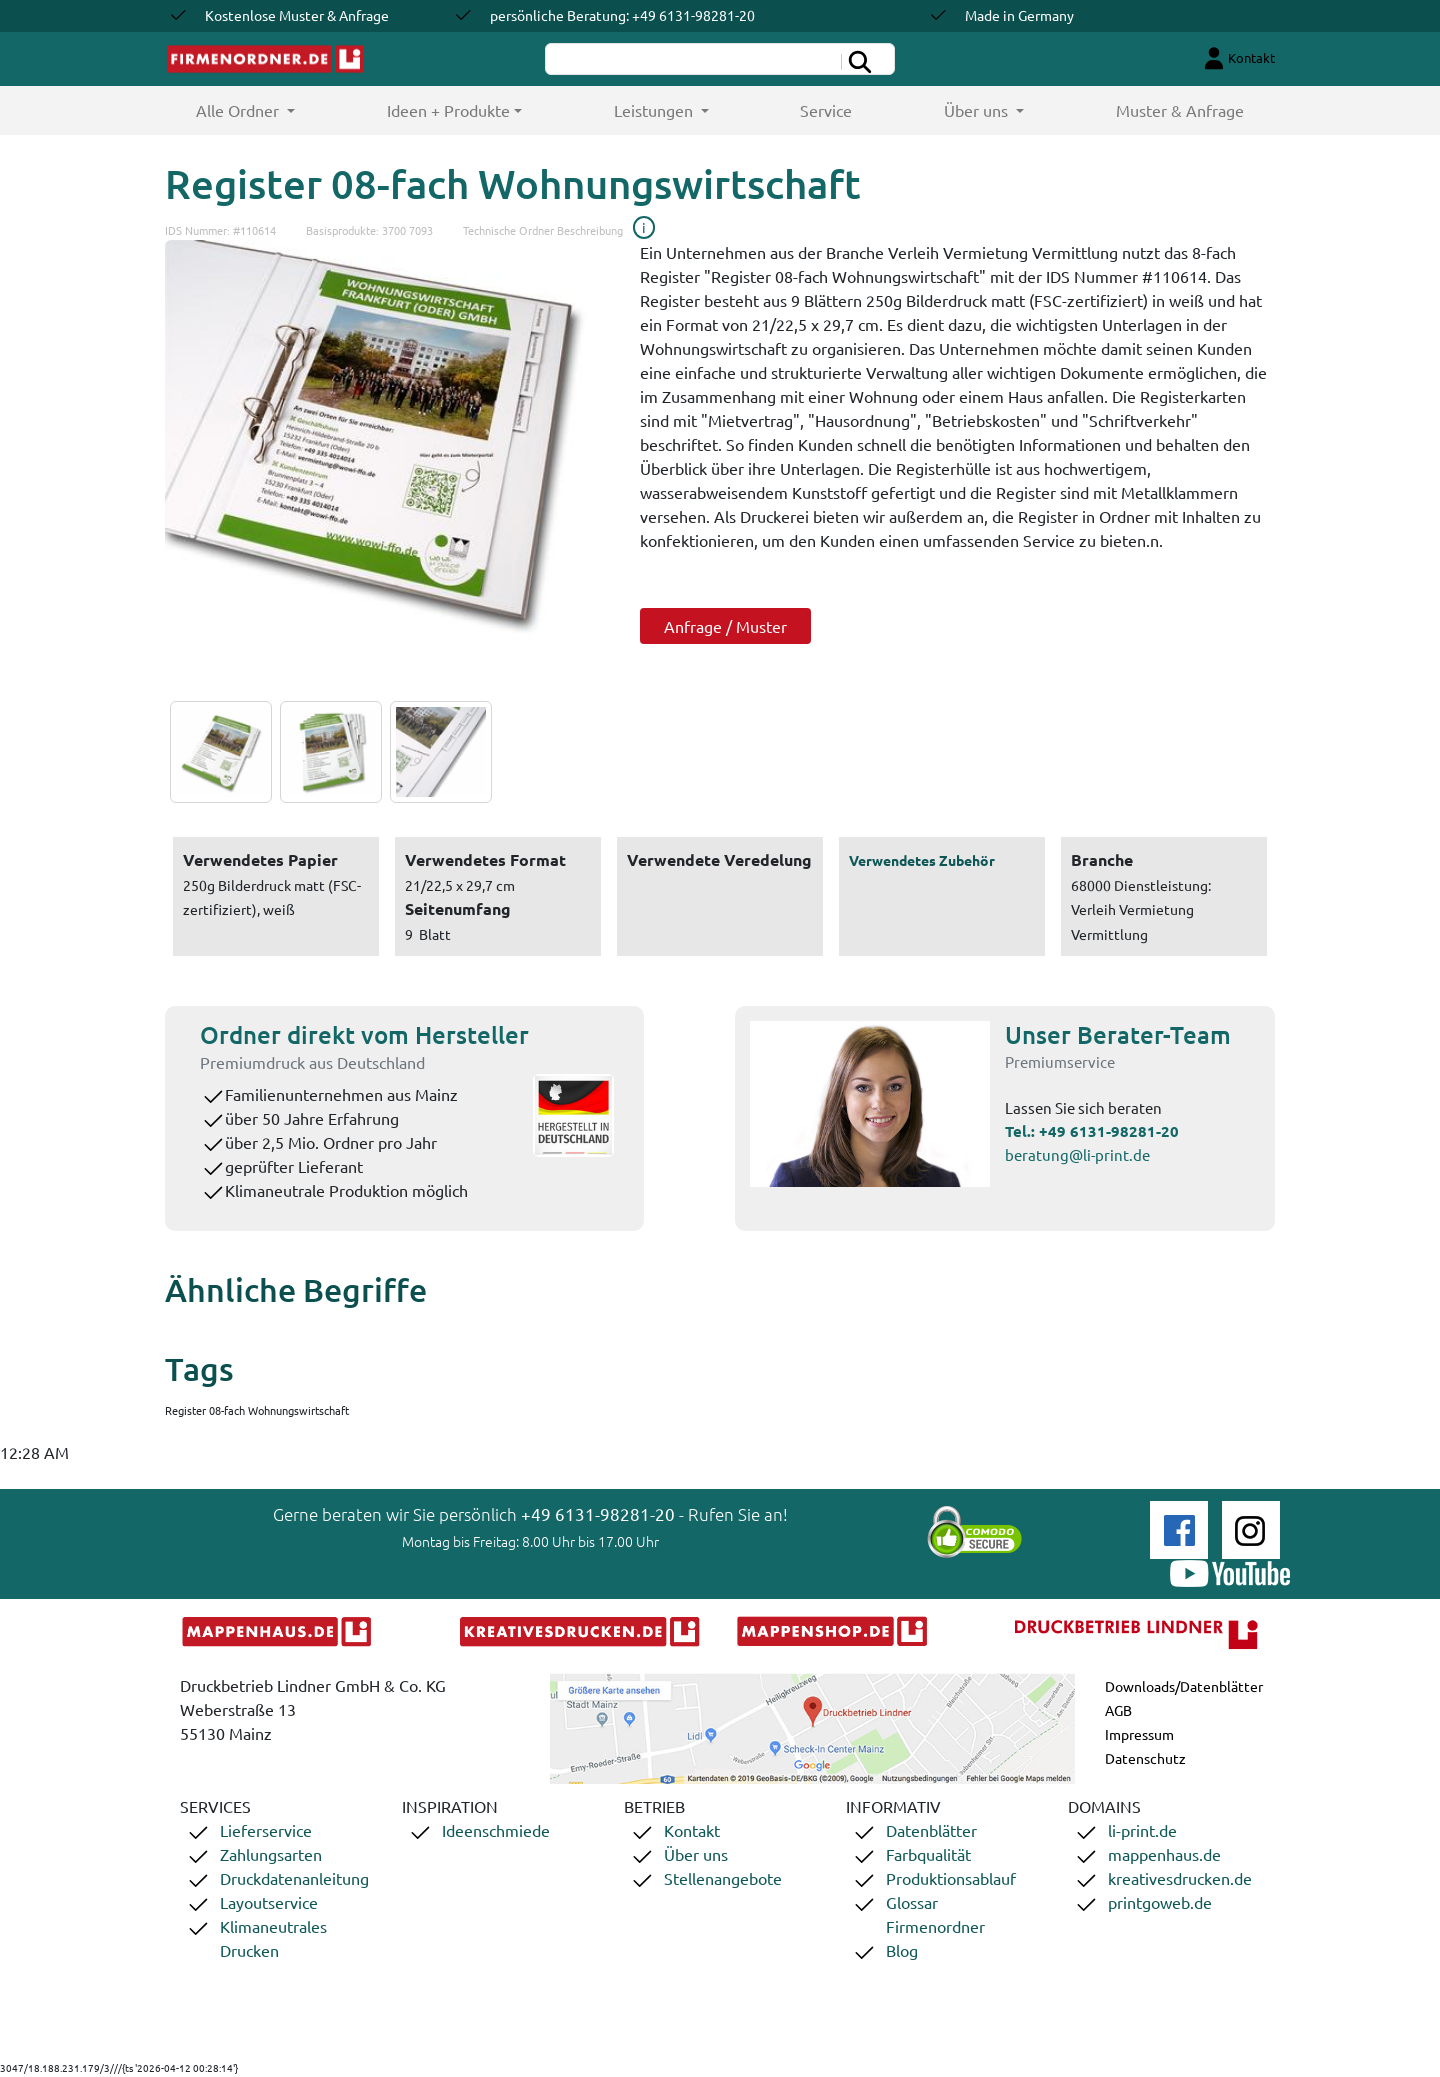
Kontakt (692, 1830)
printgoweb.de (1160, 1902)
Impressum (1139, 1734)
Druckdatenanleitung (294, 1878)
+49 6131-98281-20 (1109, 1131)
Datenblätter (931, 1830)
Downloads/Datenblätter (1184, 1686)
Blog (902, 1950)
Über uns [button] (978, 110)
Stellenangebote (723, 1878)
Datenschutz (1145, 1758)
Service (826, 110)
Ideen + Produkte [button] (448, 110)
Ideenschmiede (496, 1830)
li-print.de (1142, 1830)
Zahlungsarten (271, 1854)
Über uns (696, 1854)
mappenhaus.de (1164, 1854)
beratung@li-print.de (1077, 1154)
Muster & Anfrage (1180, 110)
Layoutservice (269, 1902)
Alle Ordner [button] (268, 109)
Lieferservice (266, 1830)
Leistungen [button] (655, 110)
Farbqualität (928, 1854)
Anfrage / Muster (725, 626)
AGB (1118, 1710)
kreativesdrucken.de (1180, 1878)
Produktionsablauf (951, 1878)
